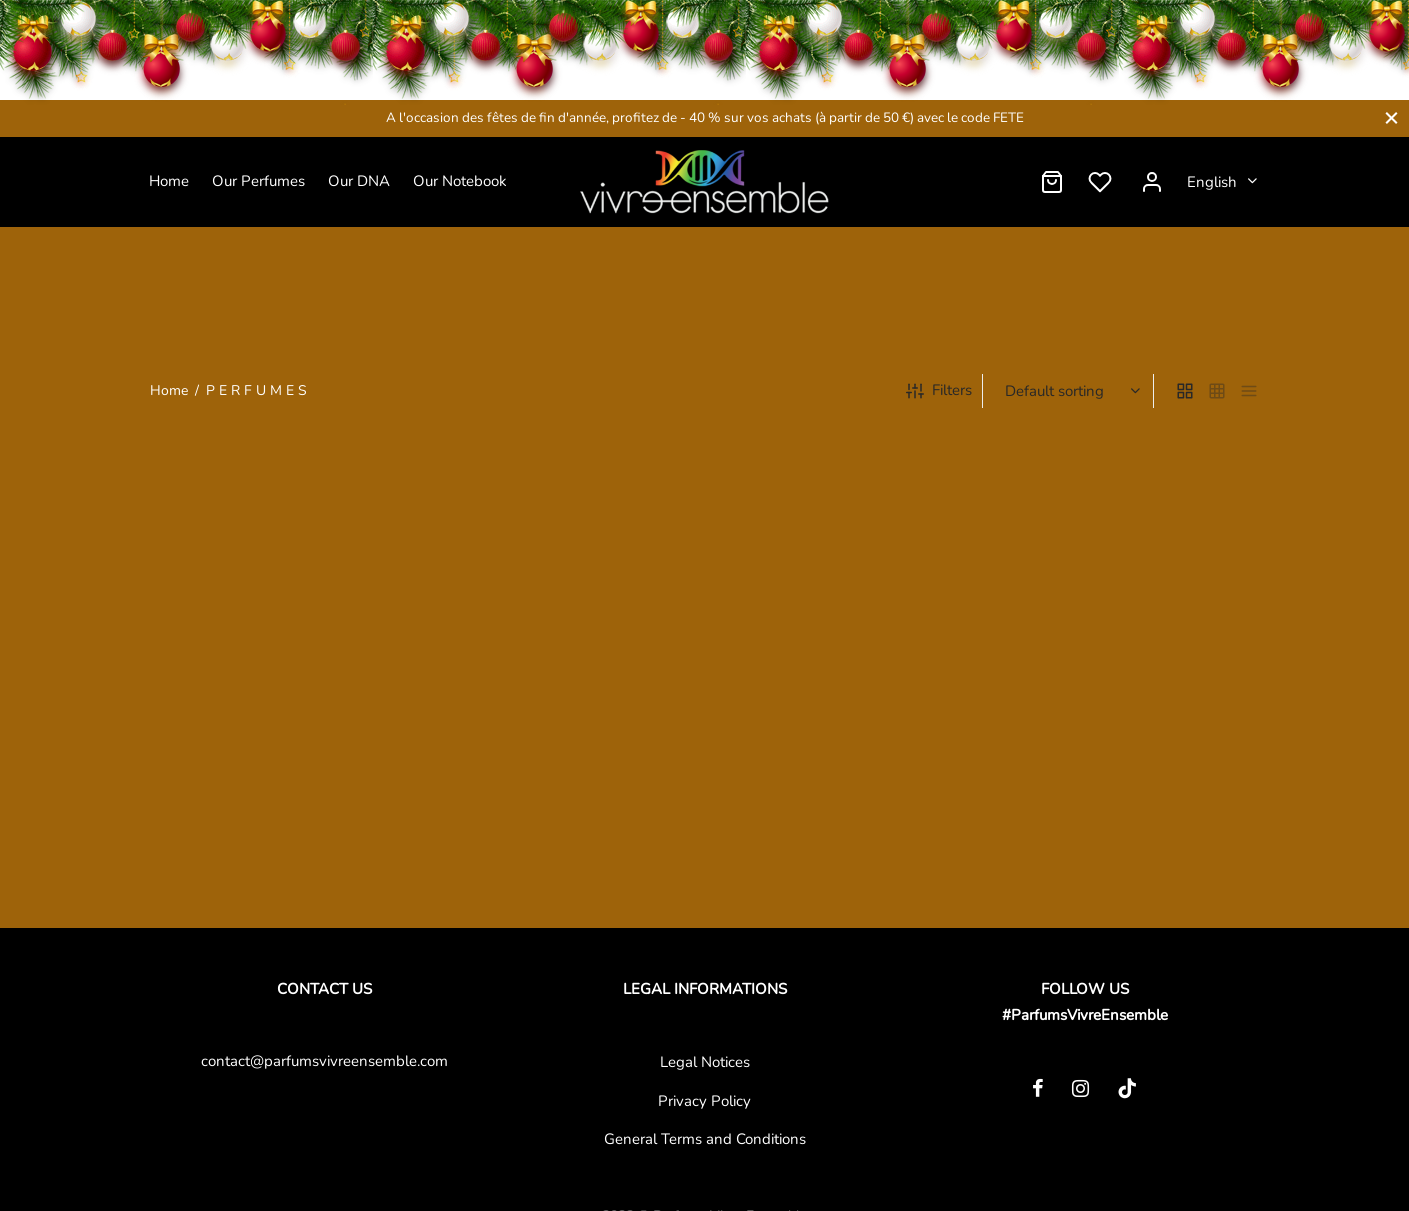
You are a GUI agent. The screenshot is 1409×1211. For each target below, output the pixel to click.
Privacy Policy (704, 1101)
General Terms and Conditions (705, 1139)
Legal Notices (705, 1062)
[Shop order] (1070, 395)
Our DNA (359, 181)
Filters (939, 394)
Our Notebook (460, 181)
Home (169, 181)
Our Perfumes (258, 181)
